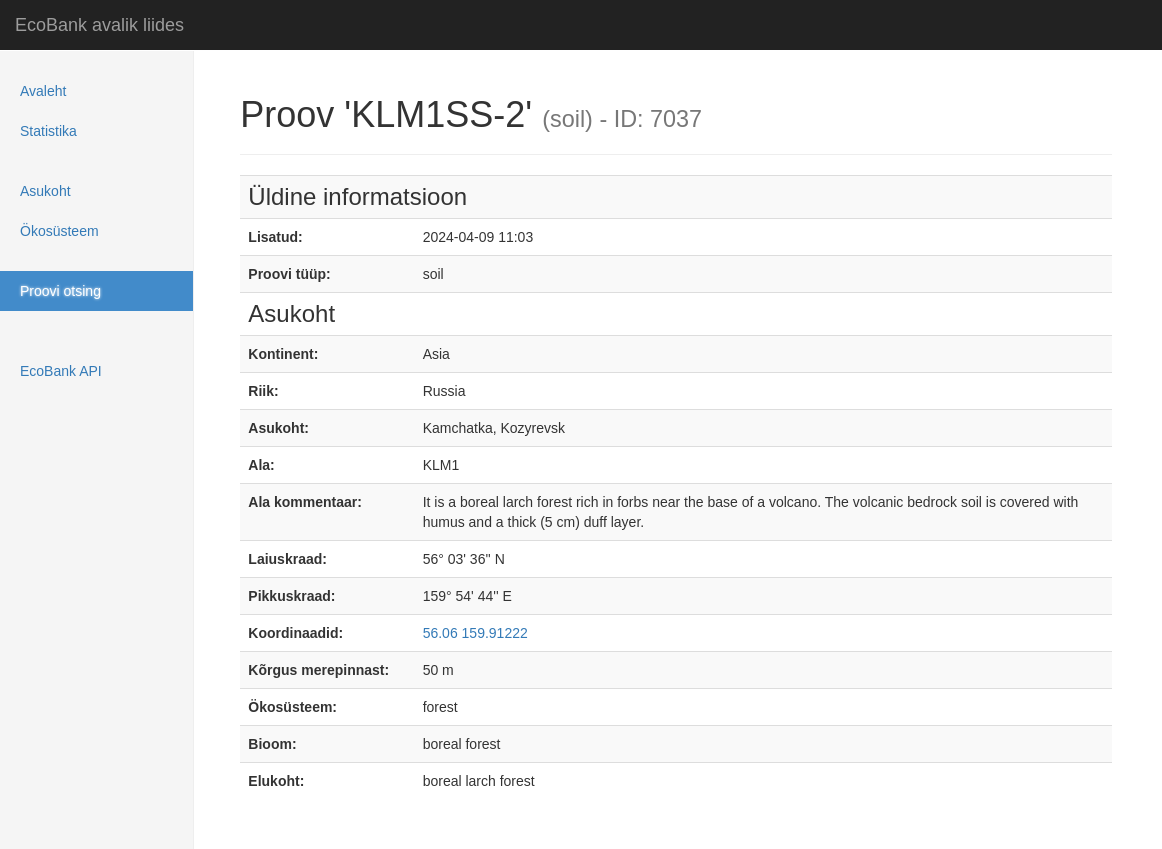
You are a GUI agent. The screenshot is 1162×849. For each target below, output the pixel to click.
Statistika (48, 131)
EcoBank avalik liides (99, 25)
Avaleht (43, 91)
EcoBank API (61, 371)
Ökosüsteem (59, 231)
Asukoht (45, 191)
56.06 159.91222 (475, 633)
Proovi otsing (60, 291)
